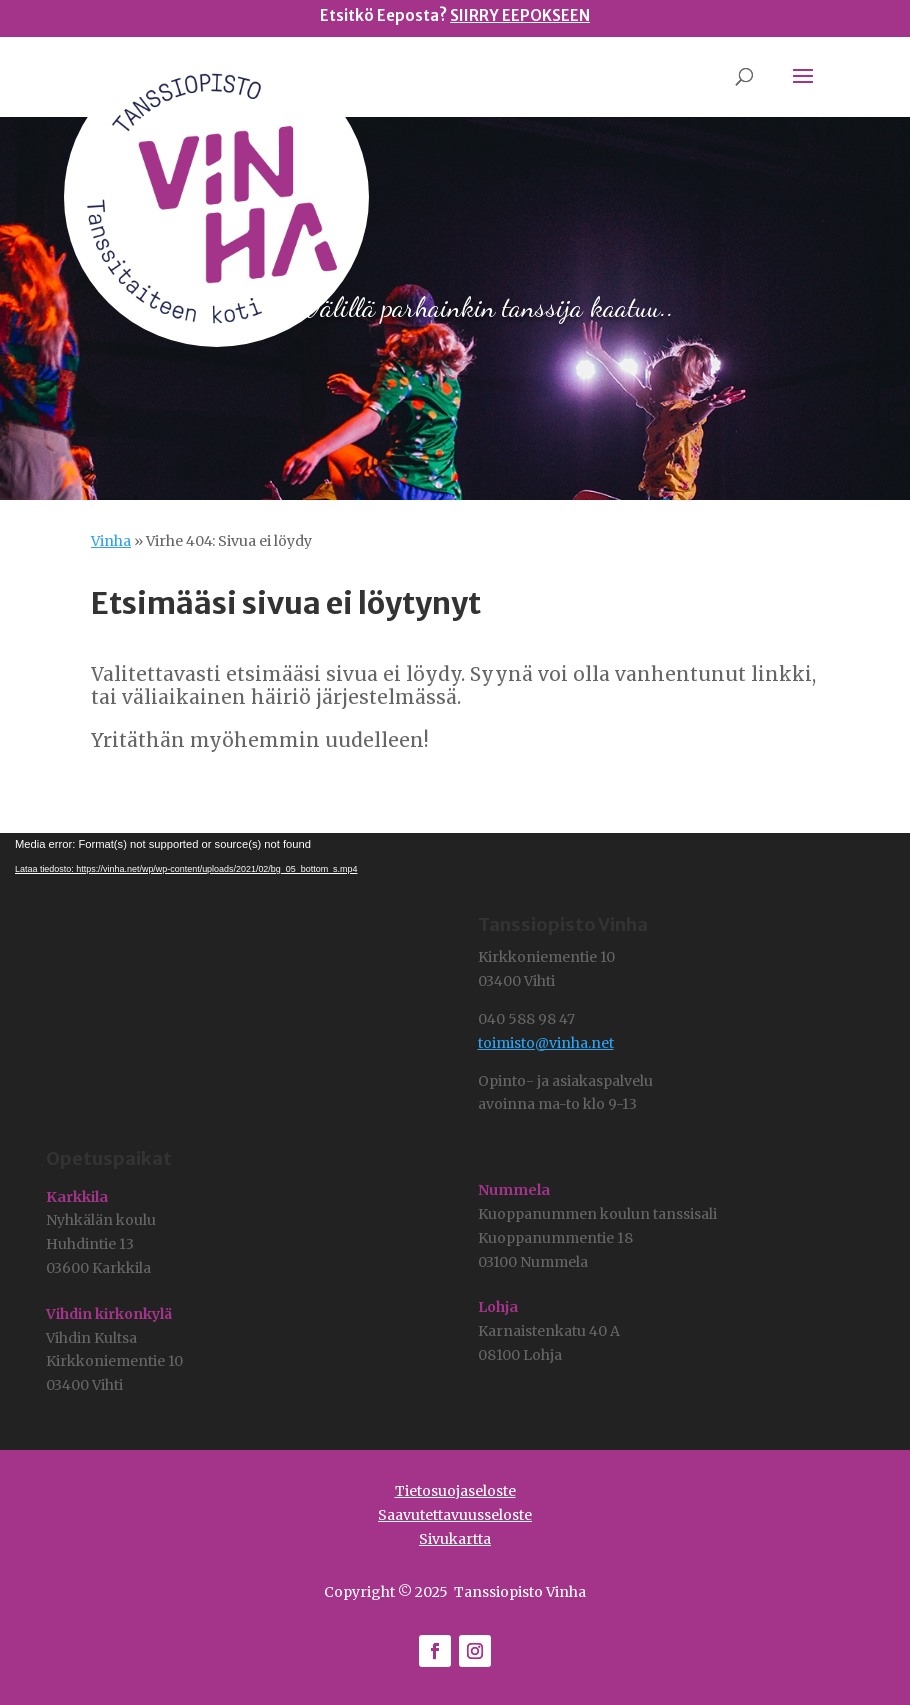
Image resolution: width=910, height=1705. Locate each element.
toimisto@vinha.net (546, 1043)
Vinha (111, 541)
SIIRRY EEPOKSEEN (520, 15)
